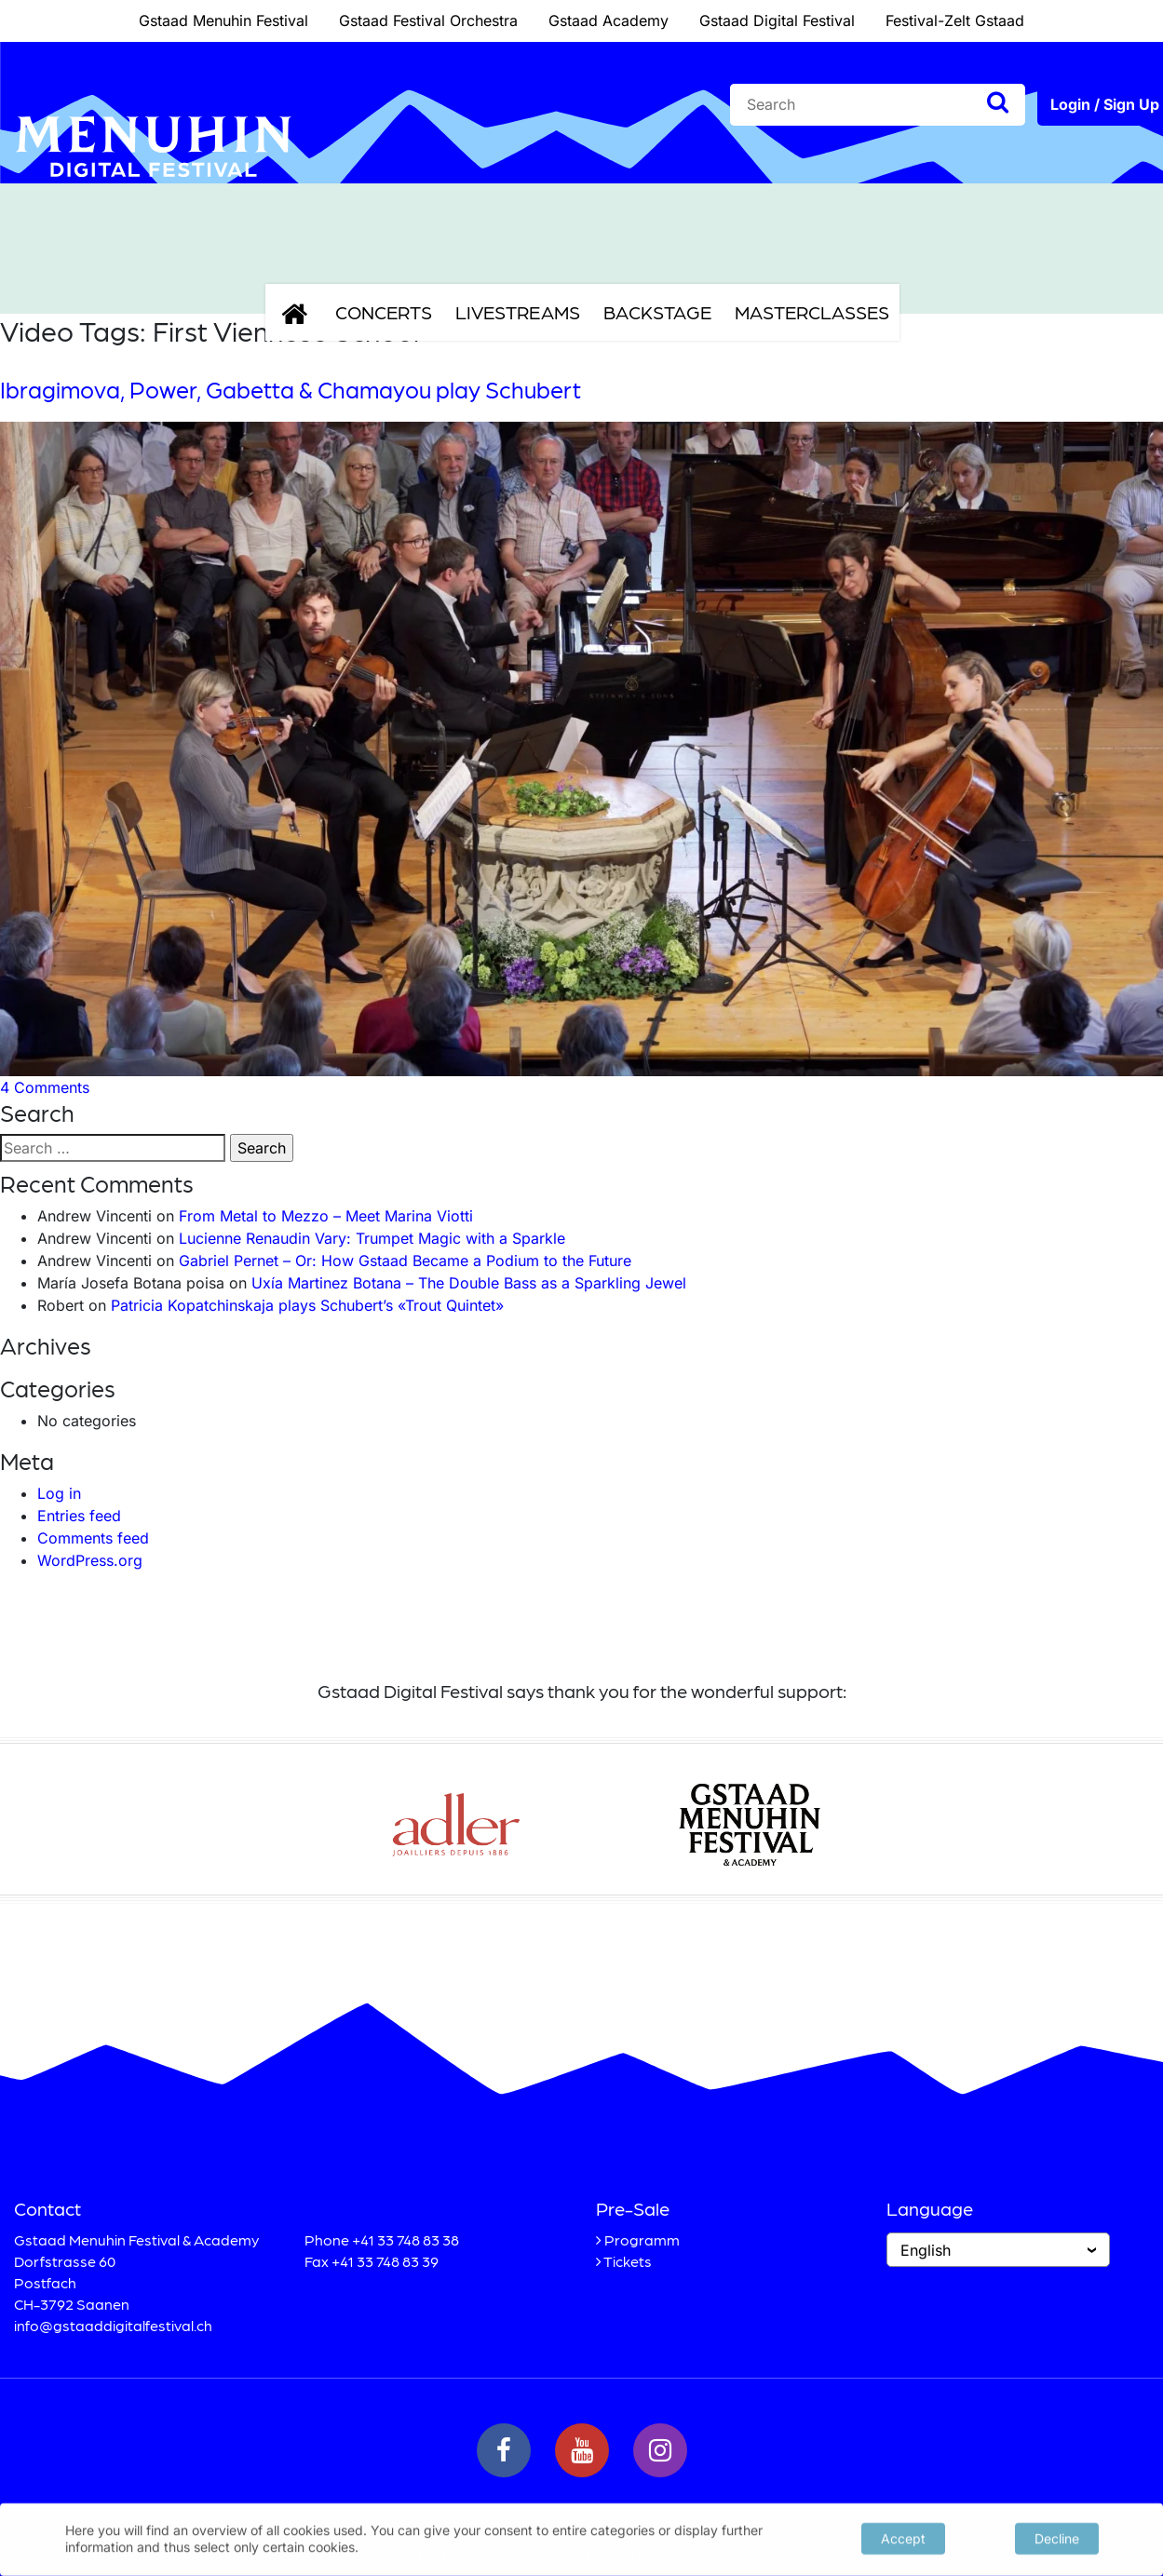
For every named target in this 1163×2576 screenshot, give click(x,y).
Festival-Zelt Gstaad (955, 20)
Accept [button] (903, 2536)
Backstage (657, 312)
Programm (642, 2239)
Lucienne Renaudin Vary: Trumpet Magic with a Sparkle (372, 1238)
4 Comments (44, 1087)
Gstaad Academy (608, 20)
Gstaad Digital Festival (777, 20)
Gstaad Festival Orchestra (428, 20)
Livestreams (517, 312)
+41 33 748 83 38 (405, 2239)
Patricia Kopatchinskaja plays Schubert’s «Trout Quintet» (307, 1305)
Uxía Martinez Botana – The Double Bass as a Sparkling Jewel (468, 1283)
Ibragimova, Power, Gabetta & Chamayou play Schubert (290, 389)
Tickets (627, 2261)
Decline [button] (1057, 2536)
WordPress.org (89, 1560)
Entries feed (79, 1515)
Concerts (383, 312)
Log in (59, 1493)
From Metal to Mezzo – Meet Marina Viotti (326, 1216)
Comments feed (93, 1538)
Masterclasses (812, 312)
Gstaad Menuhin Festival (223, 20)
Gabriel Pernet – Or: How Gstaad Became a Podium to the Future (405, 1260)
